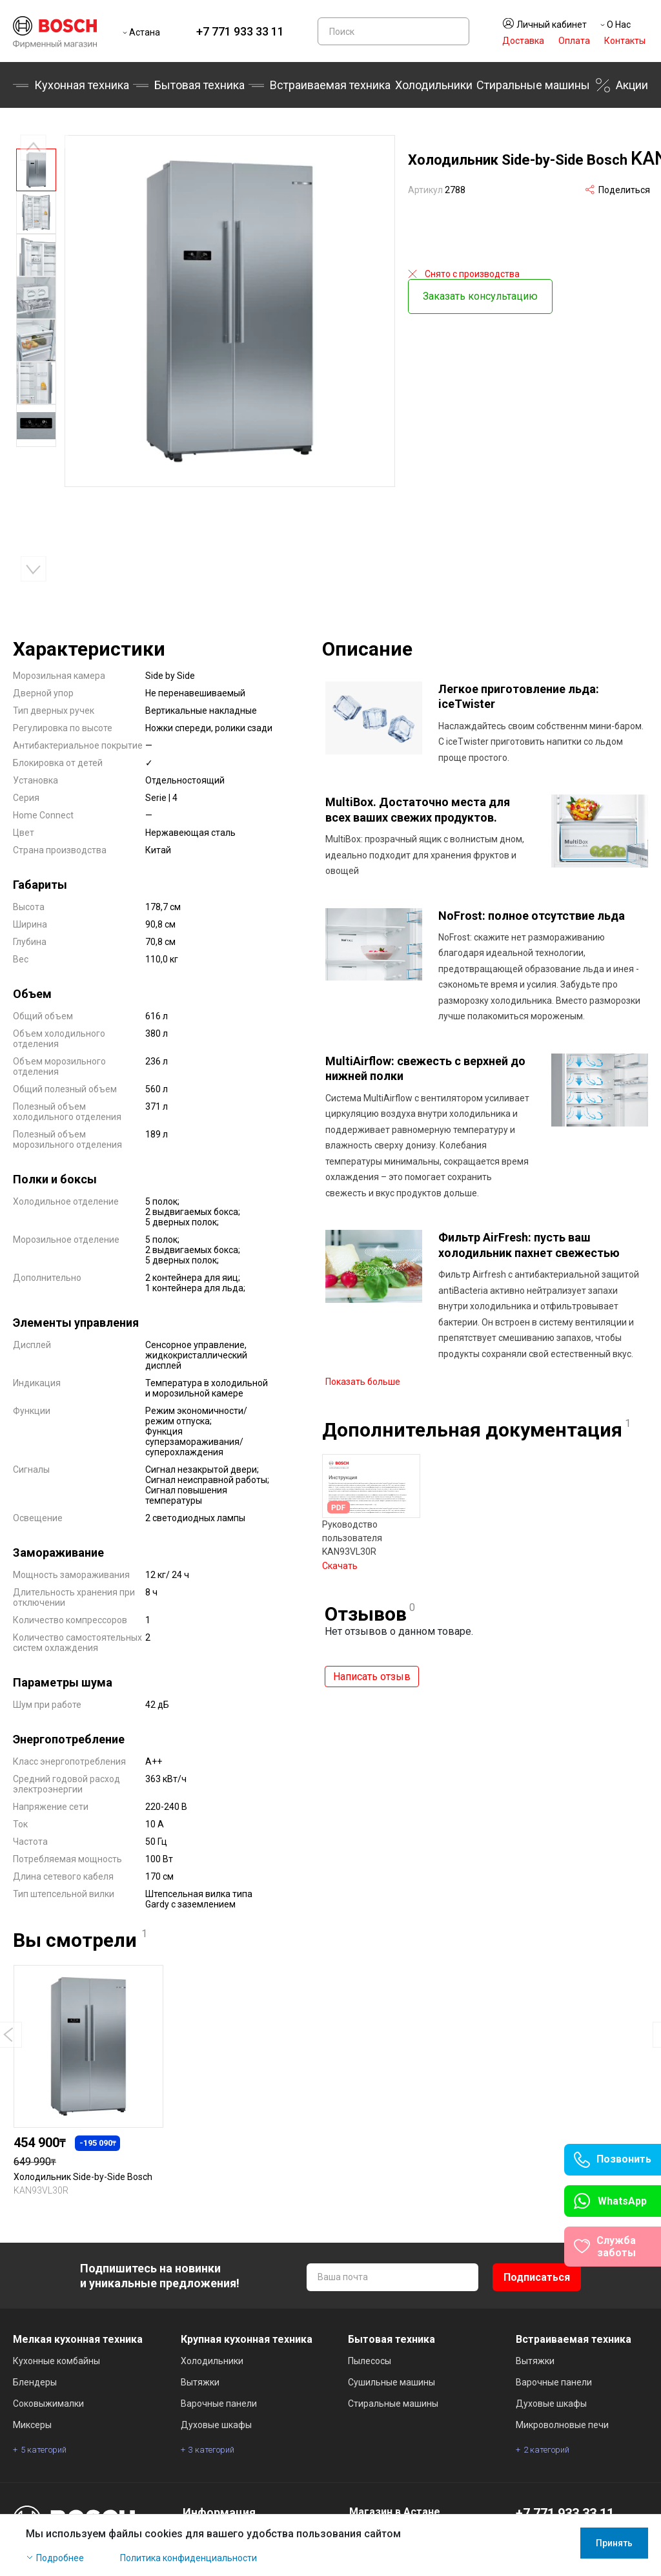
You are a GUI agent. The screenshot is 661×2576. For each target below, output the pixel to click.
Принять (614, 2543)
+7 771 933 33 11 (240, 31)
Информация (219, 2512)
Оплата (574, 41)
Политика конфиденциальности (188, 2558)
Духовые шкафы (216, 2425)
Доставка (523, 41)
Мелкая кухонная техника (78, 2339)
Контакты (625, 41)
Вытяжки (200, 2382)
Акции (632, 85)
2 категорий (546, 2450)
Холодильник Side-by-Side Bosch (83, 2177)
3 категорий (211, 2450)
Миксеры (32, 2425)
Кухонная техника (81, 85)
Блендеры (35, 2382)
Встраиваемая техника (330, 85)
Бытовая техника (199, 85)
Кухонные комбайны (56, 2361)
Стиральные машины (533, 85)
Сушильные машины (391, 2382)
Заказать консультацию (480, 292)
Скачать (340, 1558)
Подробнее (60, 2558)
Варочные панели (219, 2403)
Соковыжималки (48, 2403)
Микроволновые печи (562, 2425)
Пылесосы (369, 2361)
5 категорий (43, 2450)
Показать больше (362, 1374)
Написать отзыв (372, 1669)
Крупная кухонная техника (246, 2339)
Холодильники (434, 85)
